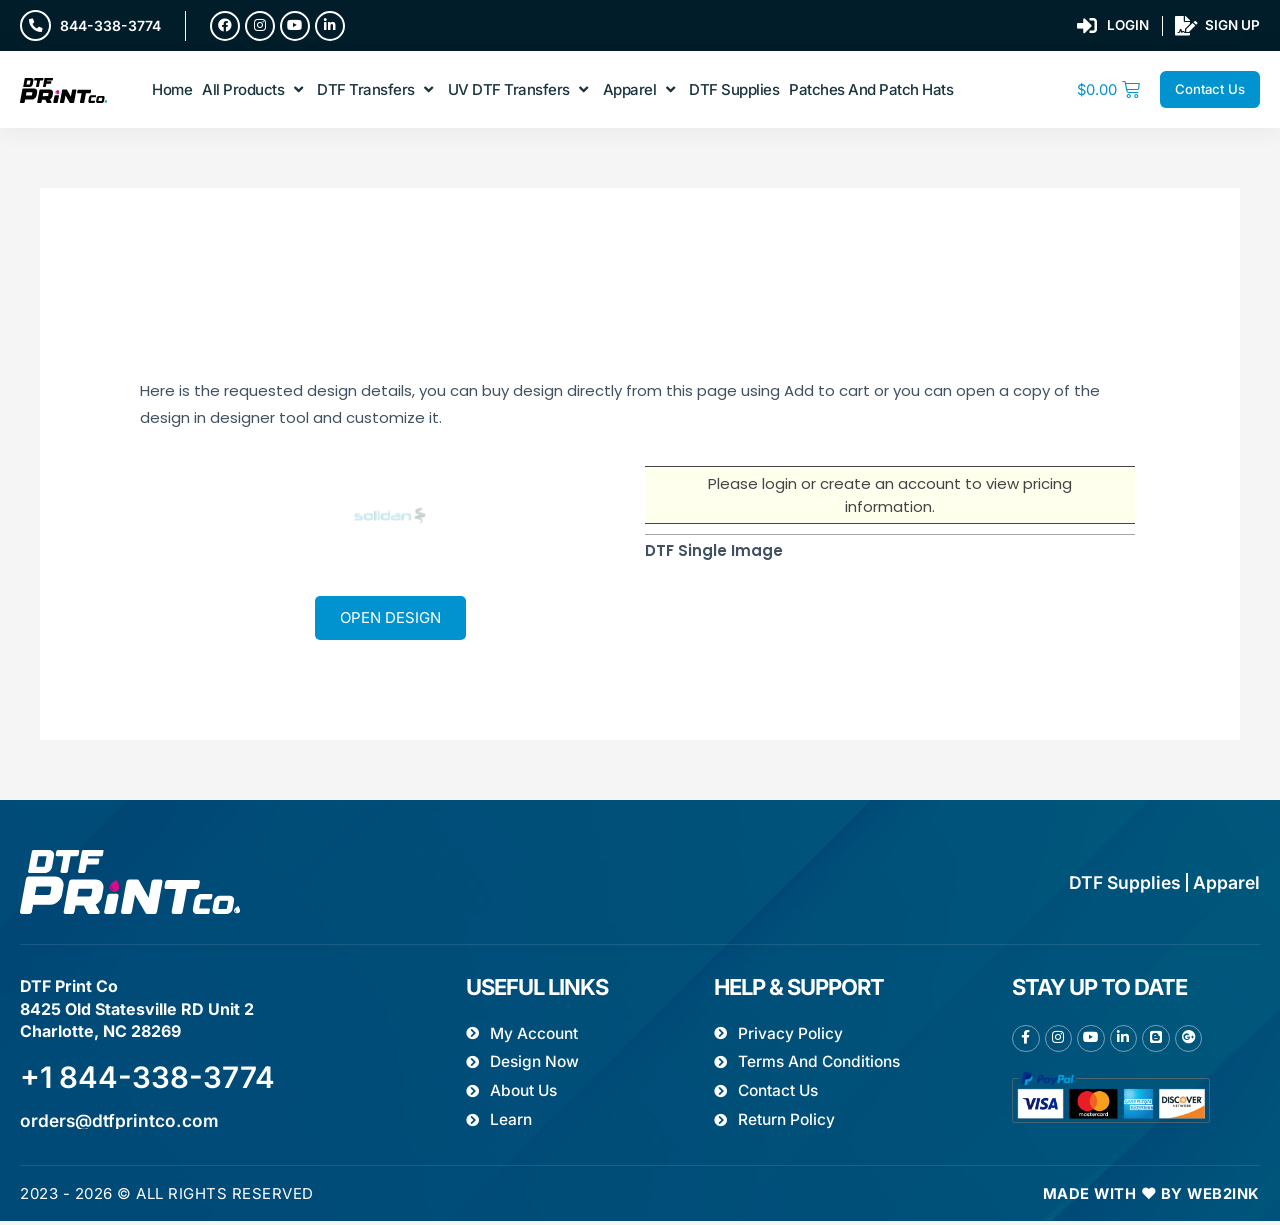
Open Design (390, 619)
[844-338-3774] (36, 26)
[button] (254, 91)
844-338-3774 (111, 25)
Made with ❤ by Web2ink (1150, 1197)
